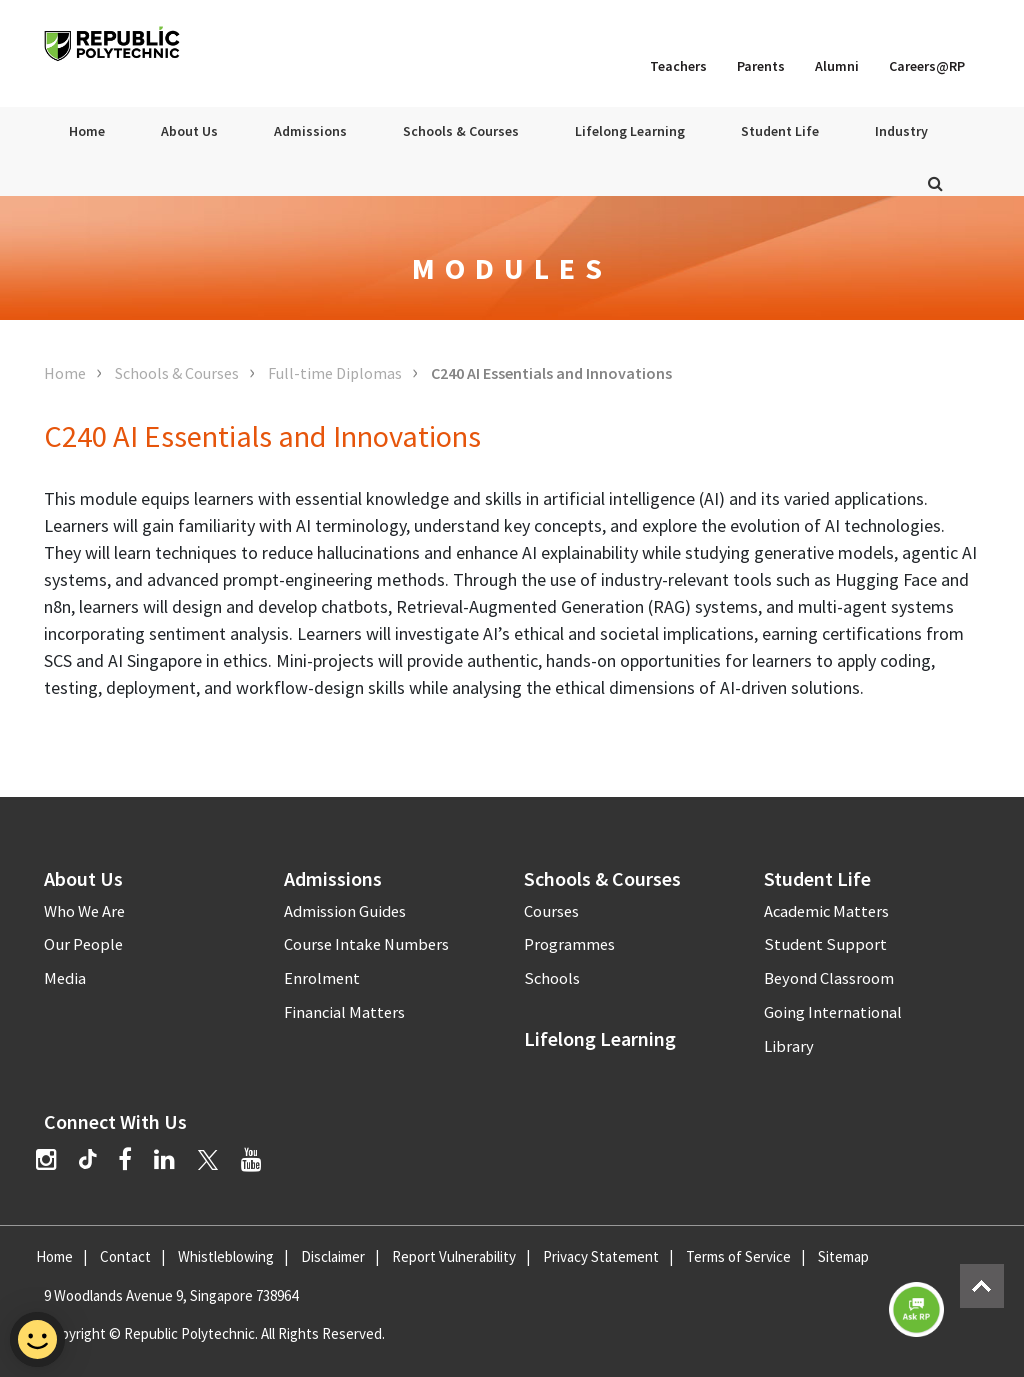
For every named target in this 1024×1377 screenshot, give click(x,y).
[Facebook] (125, 1159)
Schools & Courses (461, 131)
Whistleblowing (226, 1256)
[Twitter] (208, 1159)
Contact (125, 1256)
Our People (83, 944)
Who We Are (84, 911)
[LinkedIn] (164, 1159)
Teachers (678, 66)
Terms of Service (738, 1256)
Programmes (569, 944)
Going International (833, 1012)
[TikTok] (98, 1162)
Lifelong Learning (630, 131)
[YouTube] (251, 1159)
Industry (901, 131)
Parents (761, 66)
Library (789, 1046)
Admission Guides (345, 911)
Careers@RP (927, 66)
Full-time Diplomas (335, 373)
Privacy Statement (601, 1256)
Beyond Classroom (829, 978)
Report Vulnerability (454, 1256)
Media (65, 978)
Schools (552, 978)
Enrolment (322, 978)
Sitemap (843, 1256)
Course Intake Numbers (366, 944)
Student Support (825, 944)
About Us (189, 131)
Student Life (780, 131)
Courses (551, 911)
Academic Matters (826, 911)
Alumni (837, 66)
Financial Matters (344, 1012)
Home (87, 131)
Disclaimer (333, 1256)
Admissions (310, 131)
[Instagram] (46, 1159)
